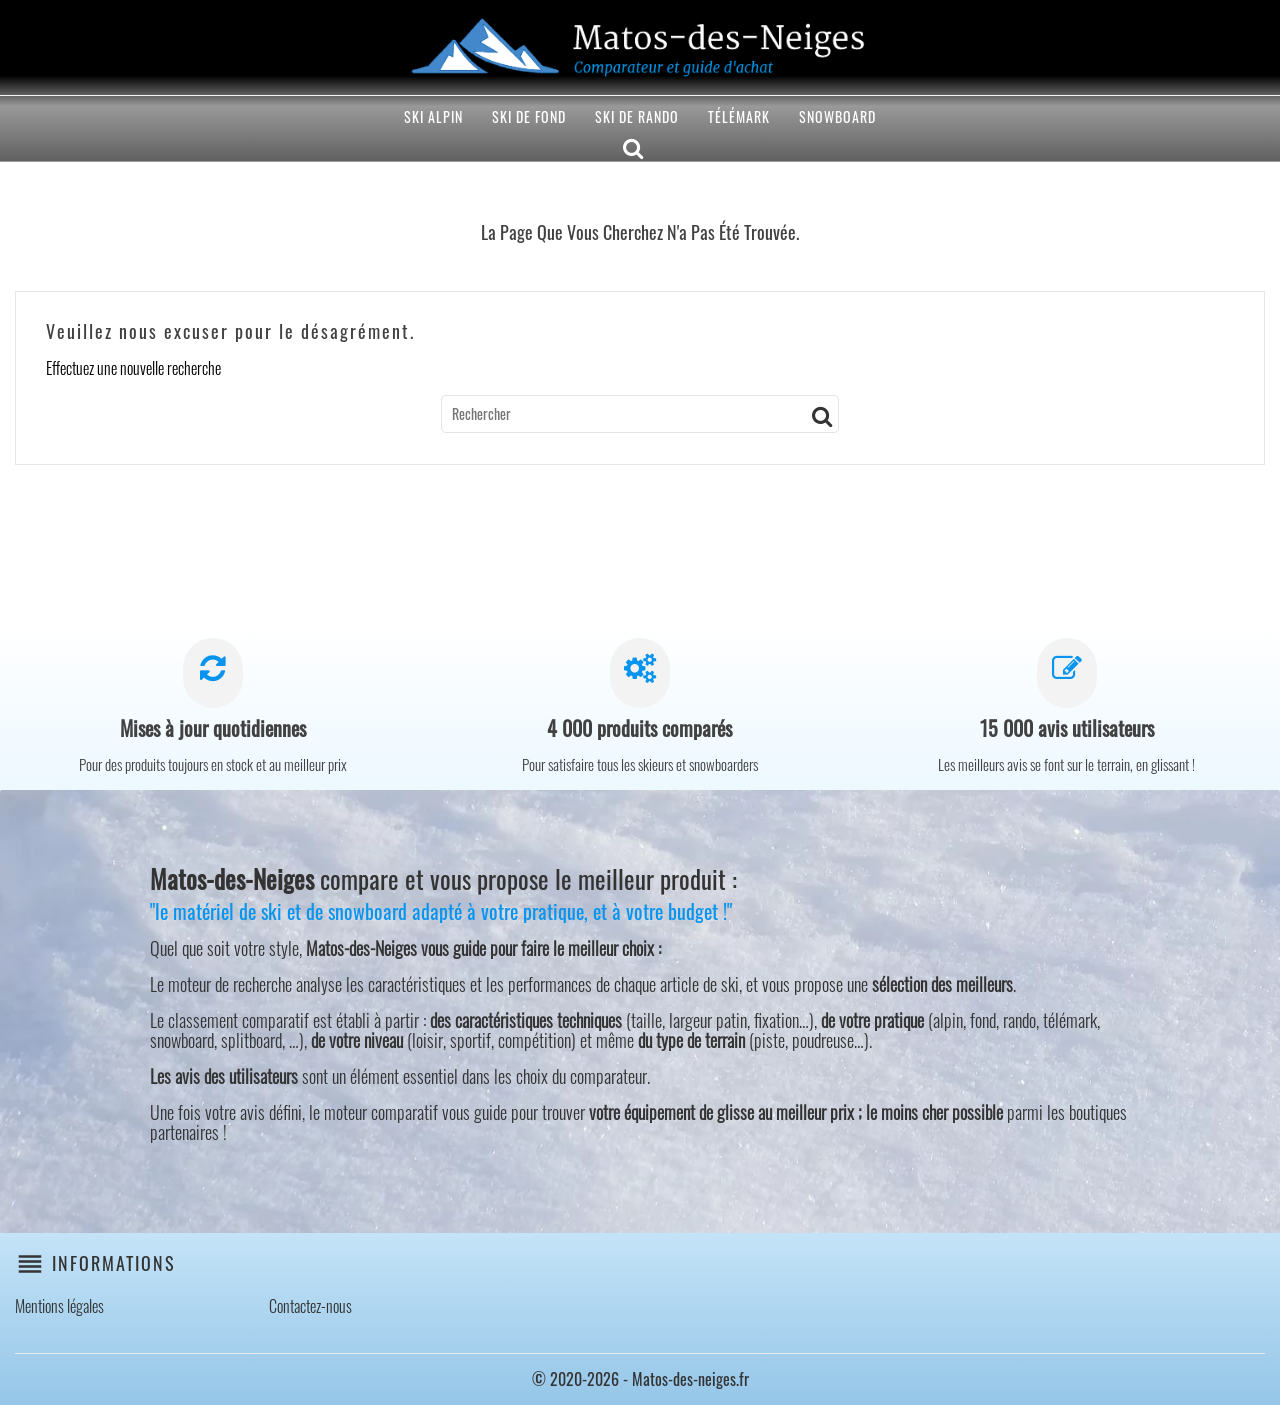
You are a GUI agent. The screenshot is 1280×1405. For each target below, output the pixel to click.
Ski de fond (529, 116)
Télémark (739, 116)
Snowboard (837, 116)
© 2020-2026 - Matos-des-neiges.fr (640, 1379)
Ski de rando (637, 116)
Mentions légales (59, 1306)
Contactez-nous (310, 1306)
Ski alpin (433, 116)
